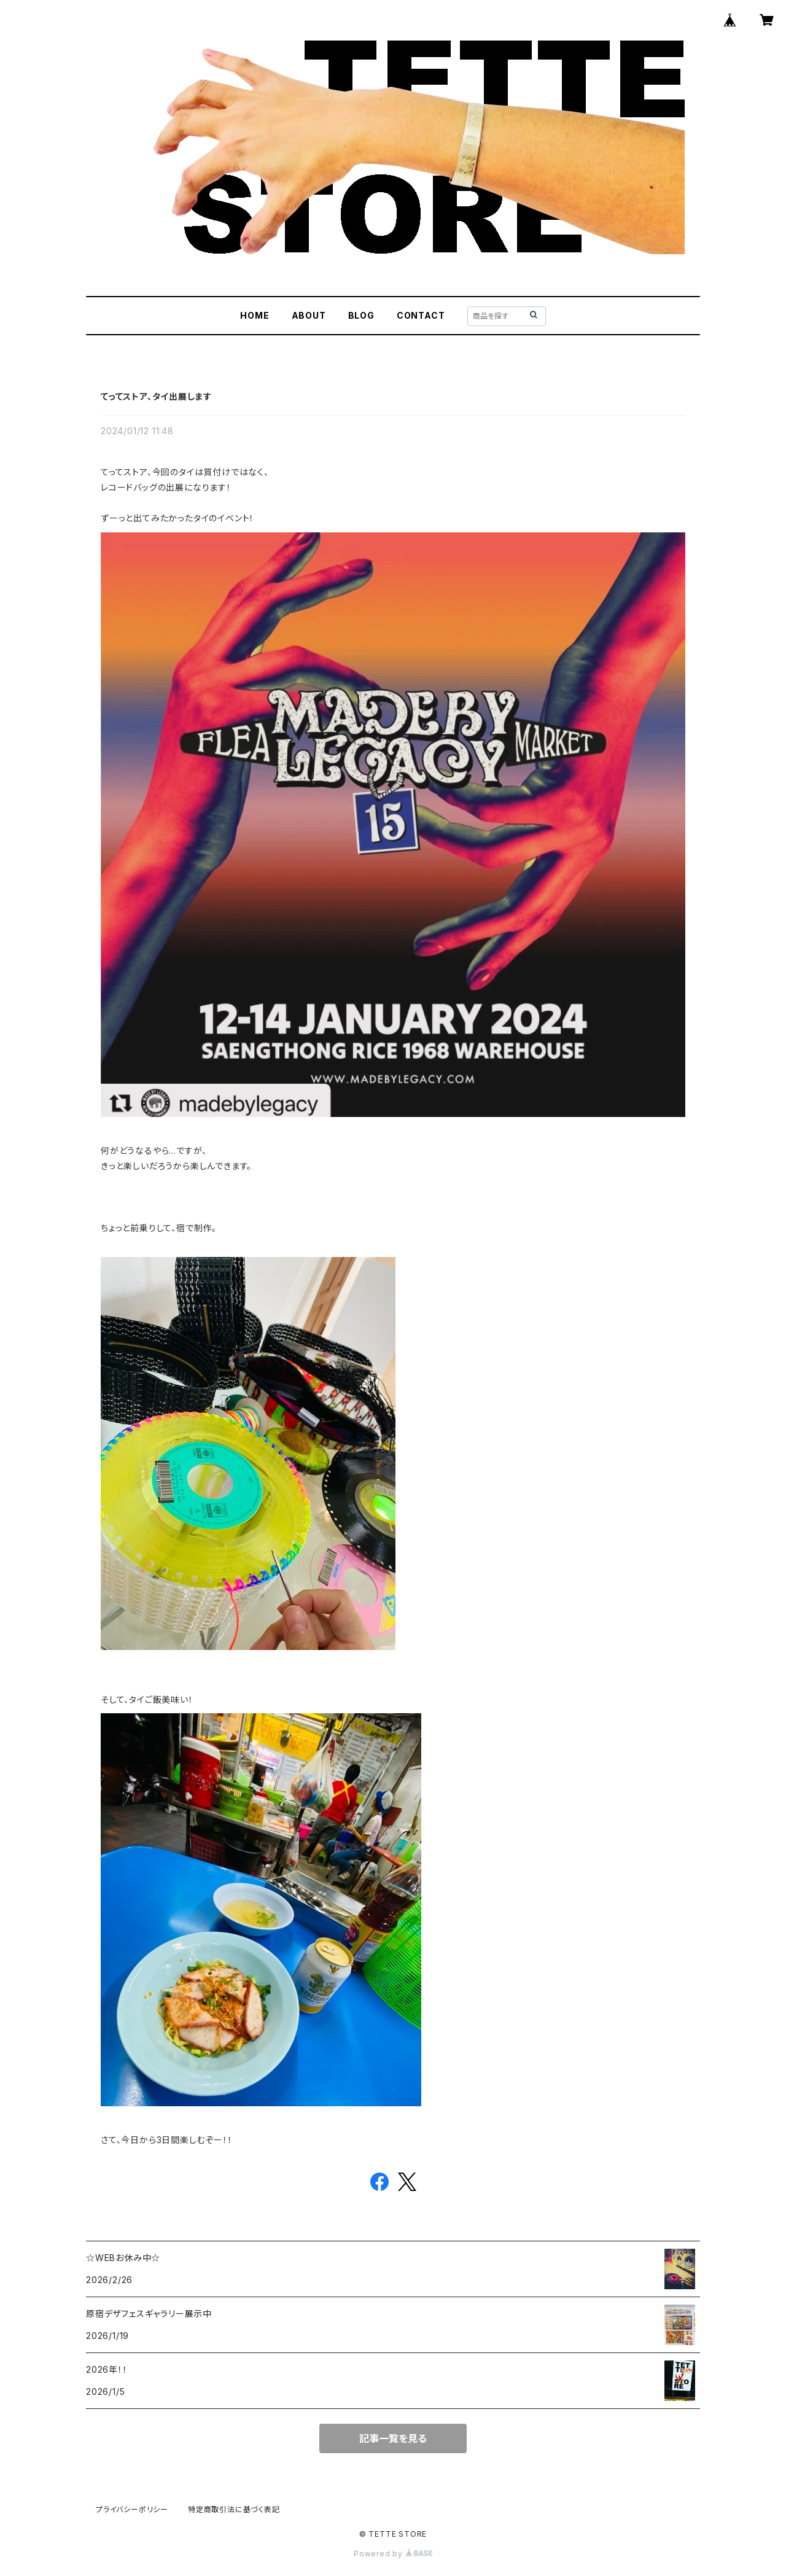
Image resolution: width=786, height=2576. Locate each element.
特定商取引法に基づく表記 (234, 2509)
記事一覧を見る (393, 2438)
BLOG (361, 315)
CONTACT (421, 315)
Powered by (393, 2553)
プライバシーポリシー (132, 2509)
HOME (254, 315)
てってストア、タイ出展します (156, 396)
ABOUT (309, 315)
